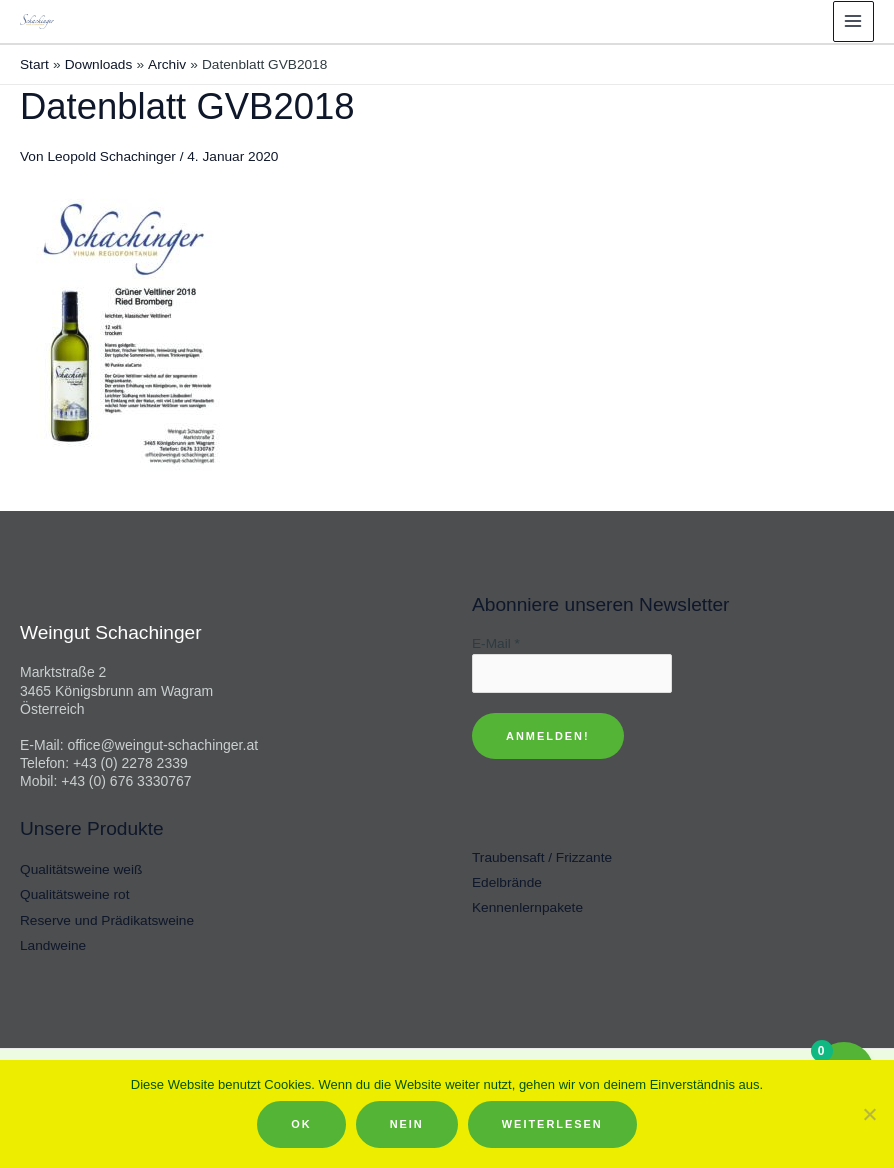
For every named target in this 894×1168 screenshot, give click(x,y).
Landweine (53, 944)
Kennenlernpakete (527, 906)
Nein (407, 1124)
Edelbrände (507, 881)
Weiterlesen (552, 1124)
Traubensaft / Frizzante (542, 856)
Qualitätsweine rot (74, 893)
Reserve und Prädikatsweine (107, 919)
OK (301, 1124)
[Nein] (869, 1114)
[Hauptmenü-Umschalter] (853, 20)
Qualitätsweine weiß (81, 868)
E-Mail (496, 641)
